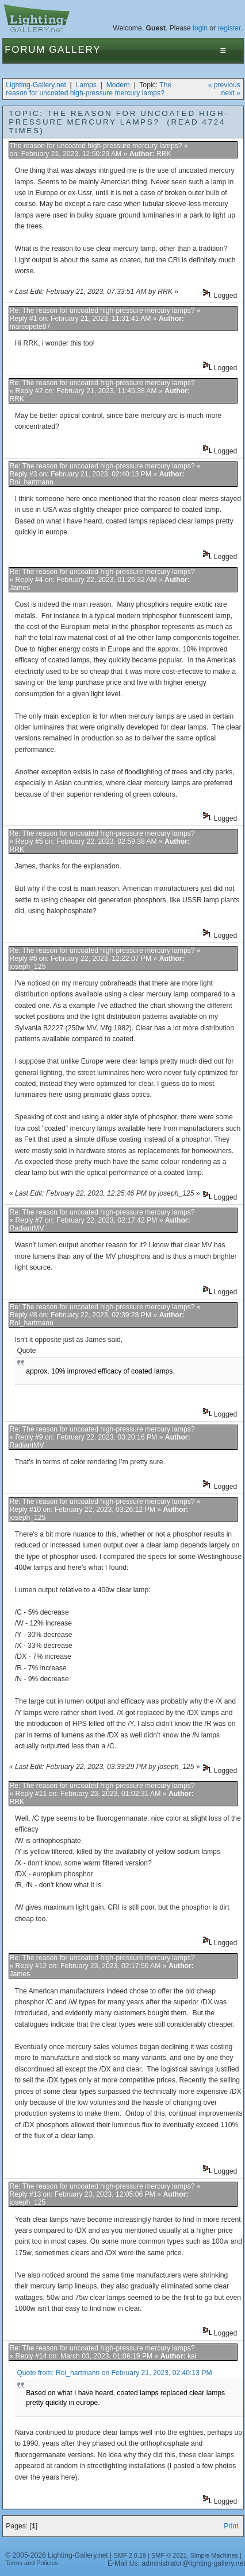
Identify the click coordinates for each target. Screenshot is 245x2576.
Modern (118, 85)
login (200, 28)
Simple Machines (214, 2555)
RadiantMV (26, 1228)
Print (231, 2526)
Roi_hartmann (31, 482)
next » (230, 93)
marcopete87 (29, 327)
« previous (224, 85)
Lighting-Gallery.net (36, 85)
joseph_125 (27, 967)
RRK (163, 154)
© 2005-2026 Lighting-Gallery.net (56, 2555)
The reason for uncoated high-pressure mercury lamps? (88, 89)
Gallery (75, 49)
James (19, 588)
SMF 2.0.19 (130, 2555)
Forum (25, 49)
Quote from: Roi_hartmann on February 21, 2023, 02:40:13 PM (114, 2373)
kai (192, 2356)
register (229, 28)
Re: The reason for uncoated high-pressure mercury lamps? (101, 311)
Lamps (86, 85)
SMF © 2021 (169, 2555)
